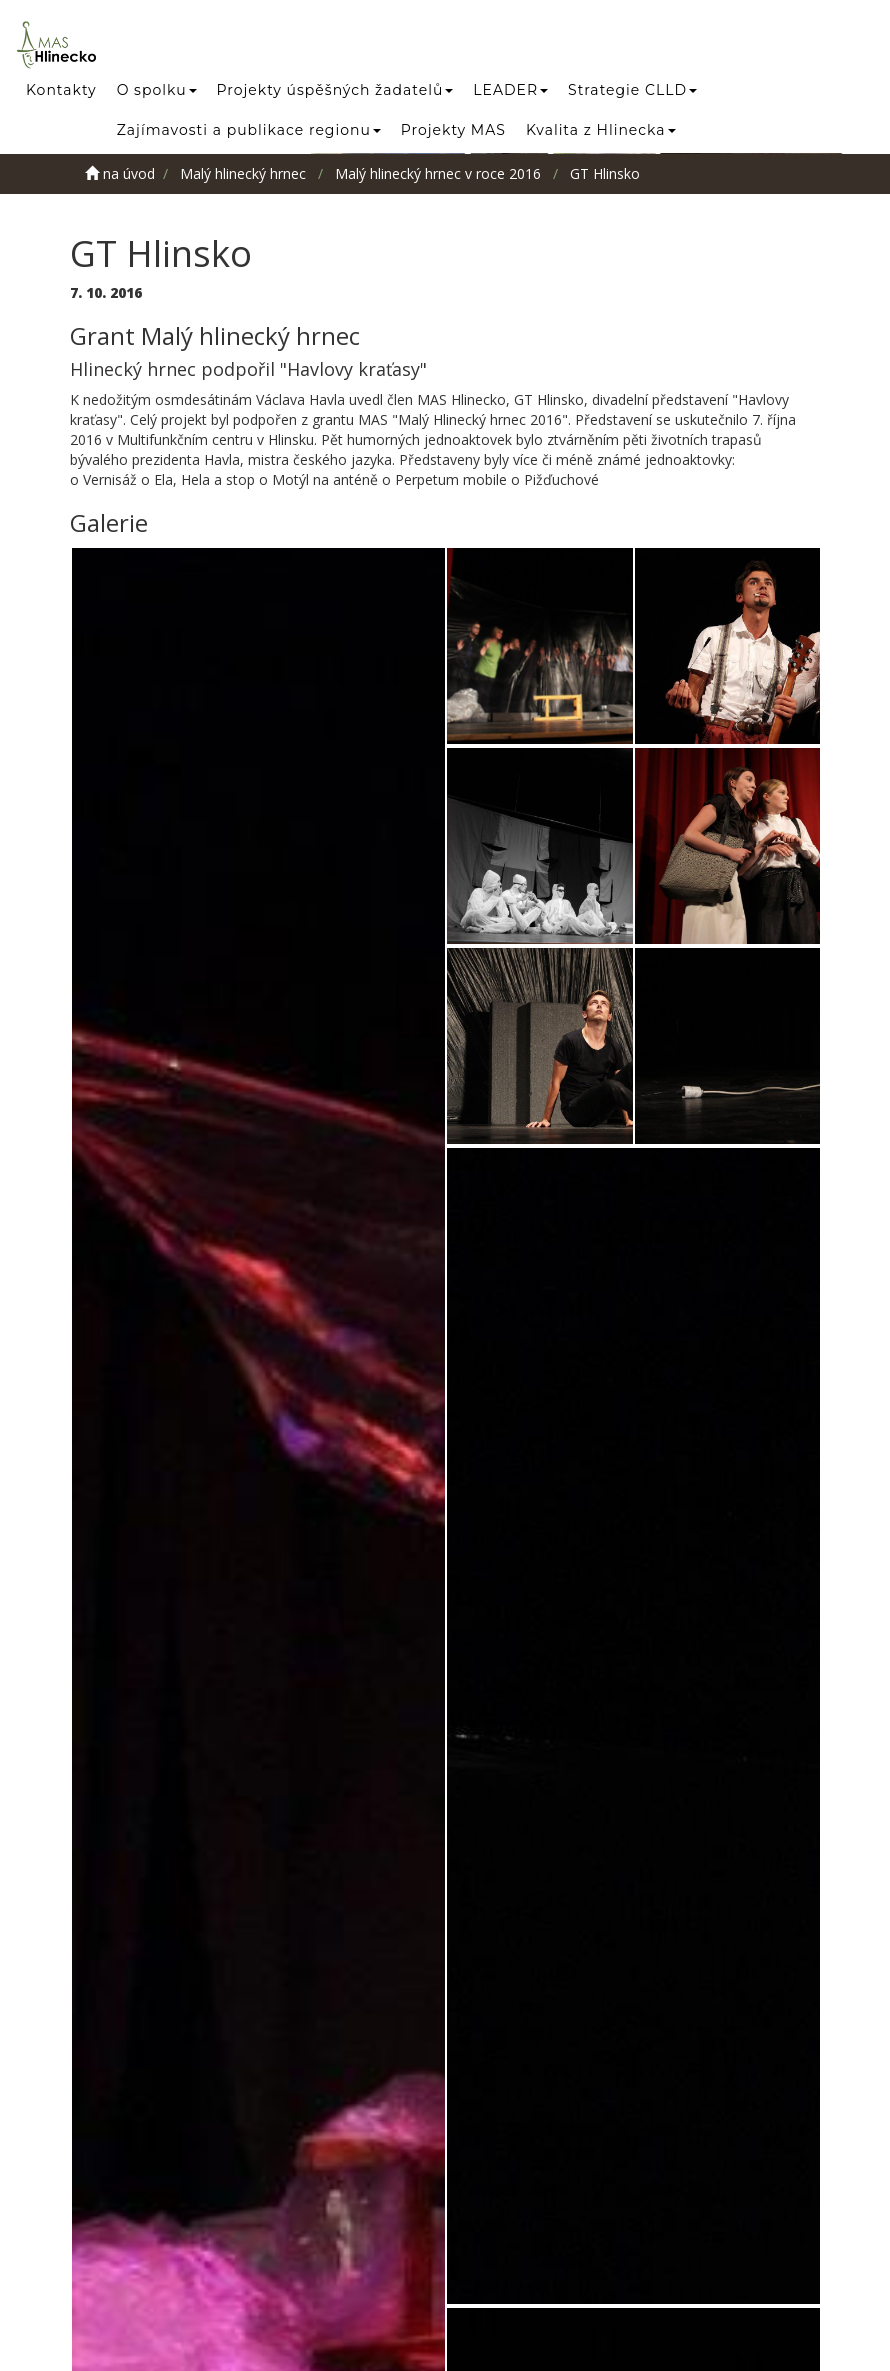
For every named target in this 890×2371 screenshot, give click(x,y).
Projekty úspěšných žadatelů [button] (335, 90)
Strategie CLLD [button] (632, 90)
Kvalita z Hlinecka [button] (601, 130)
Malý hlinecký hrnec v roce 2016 (438, 173)
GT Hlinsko (605, 173)
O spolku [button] (157, 90)
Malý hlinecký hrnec (243, 173)
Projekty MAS (453, 130)
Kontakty (61, 90)
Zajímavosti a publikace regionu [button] (249, 130)
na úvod (120, 173)
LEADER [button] (510, 90)
